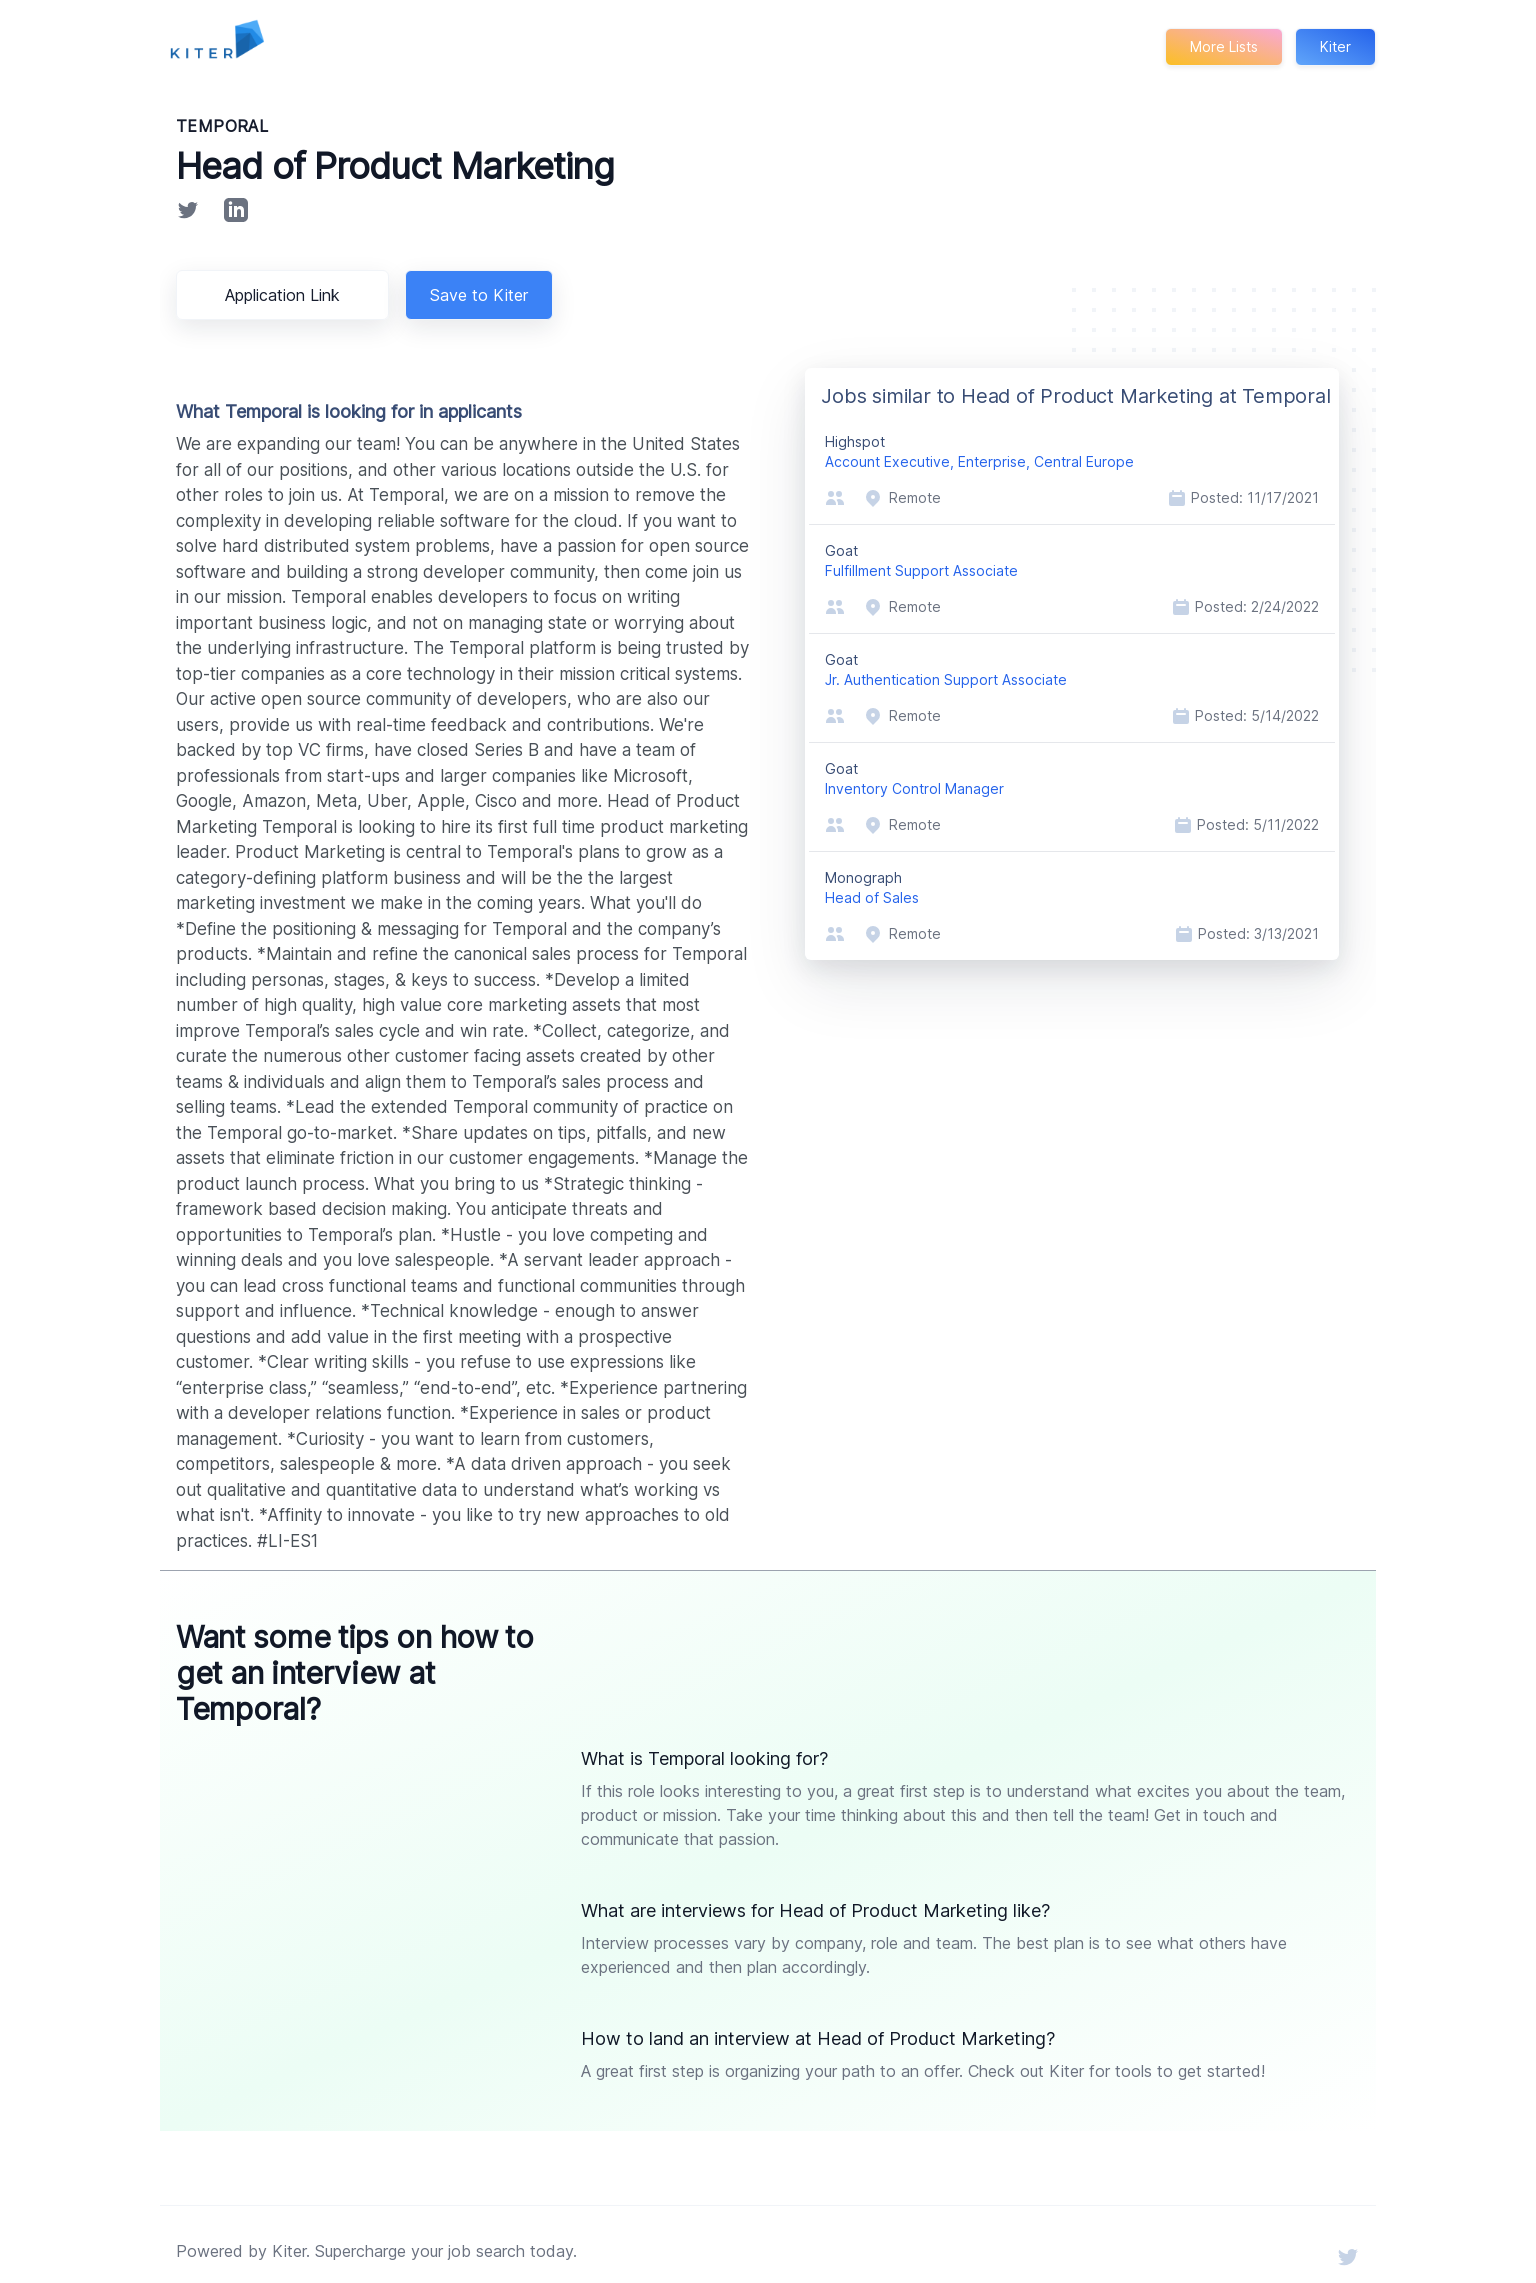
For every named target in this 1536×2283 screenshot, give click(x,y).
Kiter (1335, 46)
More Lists (1222, 46)
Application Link (286, 295)
